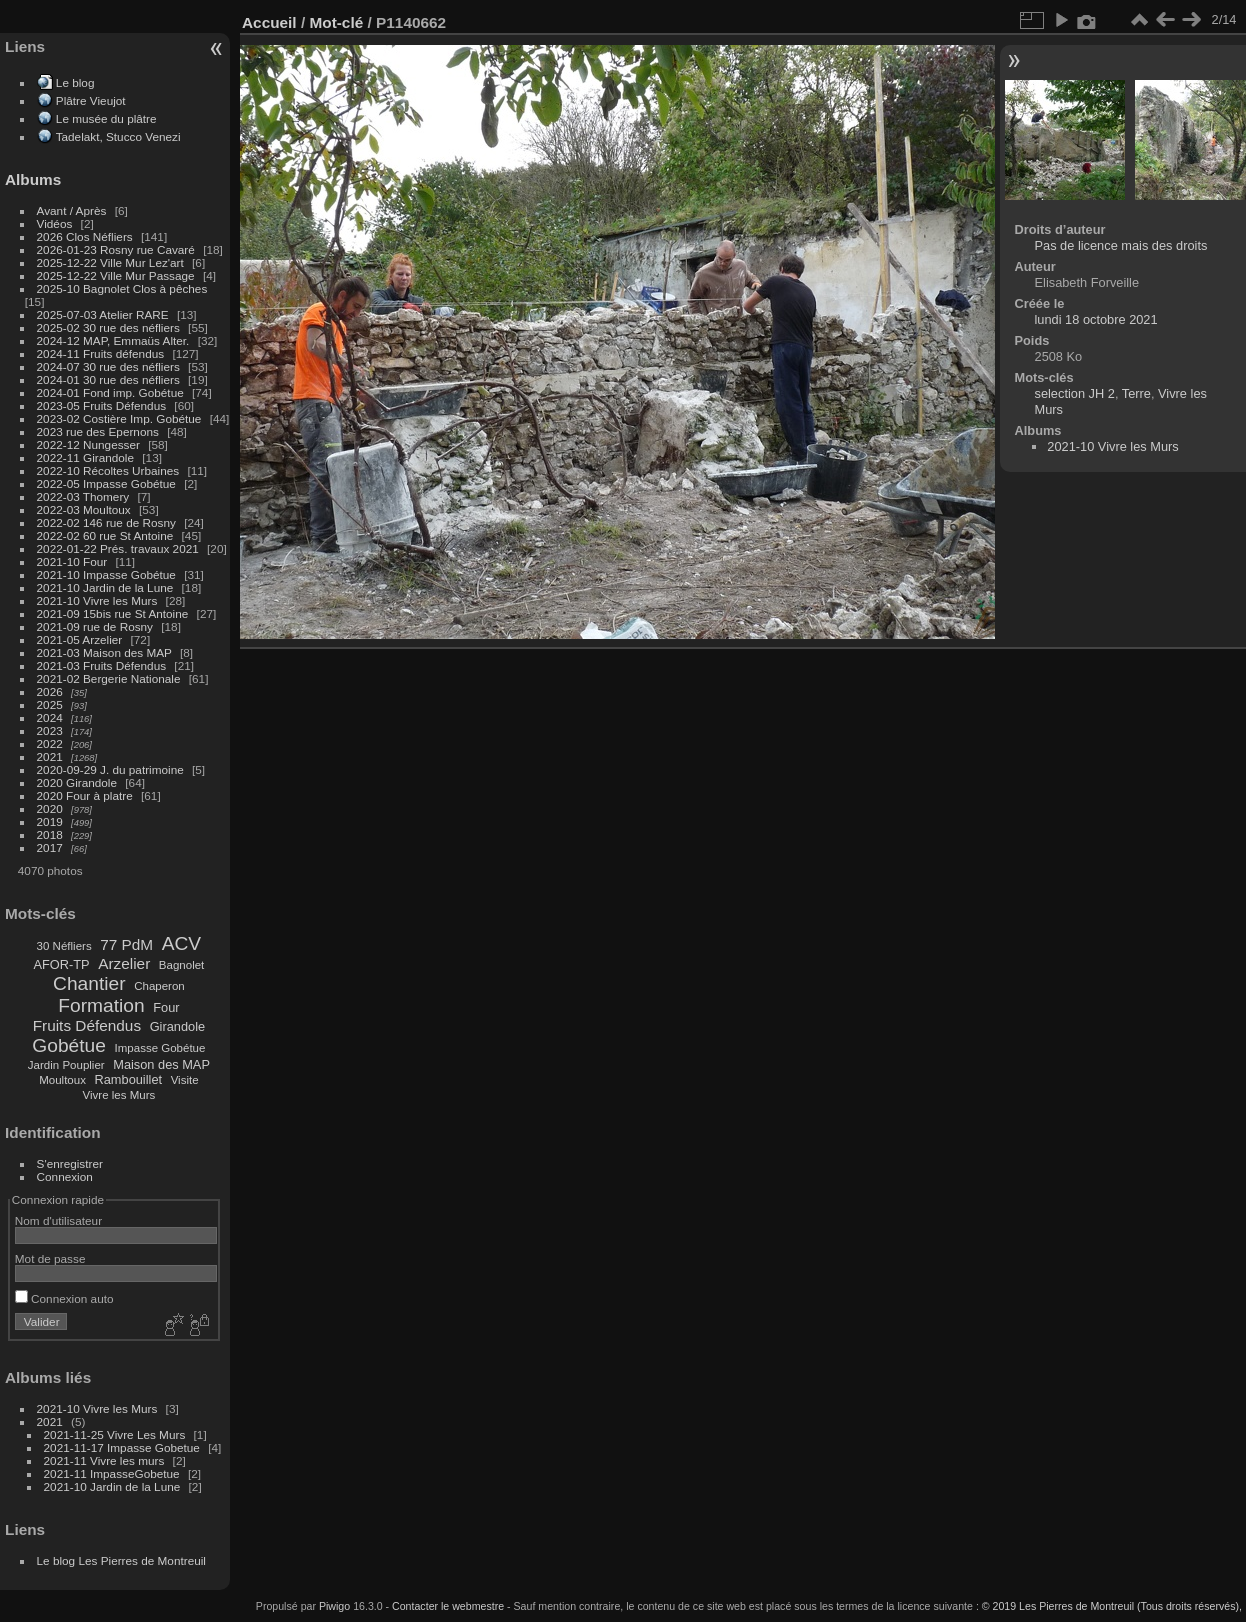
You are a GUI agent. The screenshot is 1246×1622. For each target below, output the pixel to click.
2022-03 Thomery (83, 496)
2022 (50, 743)
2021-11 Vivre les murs (104, 1460)
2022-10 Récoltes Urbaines (108, 470)
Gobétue (69, 1045)
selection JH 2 (1075, 393)
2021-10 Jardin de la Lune (105, 587)
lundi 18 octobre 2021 (1096, 319)
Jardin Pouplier (66, 1065)
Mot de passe (50, 1258)
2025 (50, 704)
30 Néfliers (64, 946)
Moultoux (62, 1080)
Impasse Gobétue (160, 1048)
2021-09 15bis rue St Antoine (113, 613)
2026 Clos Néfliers (85, 236)
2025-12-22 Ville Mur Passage (116, 275)
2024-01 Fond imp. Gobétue (110, 392)
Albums (33, 179)
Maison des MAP (161, 1064)
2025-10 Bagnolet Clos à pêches (122, 288)
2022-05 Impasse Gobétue (106, 483)
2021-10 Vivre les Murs (97, 600)
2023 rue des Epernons (98, 431)
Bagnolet (181, 965)
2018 (50, 834)
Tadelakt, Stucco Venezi (118, 136)
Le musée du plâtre (106, 118)
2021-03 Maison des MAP (104, 652)
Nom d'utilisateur (58, 1220)
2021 (50, 756)
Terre (1136, 393)
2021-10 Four (72, 561)
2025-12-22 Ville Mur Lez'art (110, 262)
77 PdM (126, 944)
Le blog (75, 82)
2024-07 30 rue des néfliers (108, 366)
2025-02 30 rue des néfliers (108, 327)
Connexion (65, 1176)
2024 (50, 717)
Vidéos (55, 223)
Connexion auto (64, 1298)
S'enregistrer (70, 1163)
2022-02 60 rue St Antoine (105, 535)
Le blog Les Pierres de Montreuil (121, 1560)
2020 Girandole (77, 782)
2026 (50, 691)
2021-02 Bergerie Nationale (109, 678)
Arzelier (124, 963)
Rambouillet (129, 1079)
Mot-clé (336, 22)
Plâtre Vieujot (91, 100)
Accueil (269, 22)
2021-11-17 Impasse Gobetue (122, 1447)
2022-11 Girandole (85, 457)
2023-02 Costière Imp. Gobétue (119, 418)
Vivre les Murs (119, 1095)
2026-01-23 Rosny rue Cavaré (116, 249)
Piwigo (334, 1606)
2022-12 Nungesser (88, 444)
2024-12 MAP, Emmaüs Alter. (113, 340)
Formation (101, 1005)
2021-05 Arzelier (80, 639)
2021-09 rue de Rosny (95, 626)
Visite (185, 1080)
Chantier (89, 983)
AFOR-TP (61, 964)
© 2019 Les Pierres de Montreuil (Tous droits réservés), (1112, 1606)
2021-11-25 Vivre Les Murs (115, 1434)
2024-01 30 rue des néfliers (110, 379)
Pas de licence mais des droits (1121, 245)
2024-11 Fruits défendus (101, 353)
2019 (50, 821)
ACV (181, 943)
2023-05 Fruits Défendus (102, 405)
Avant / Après (72, 210)
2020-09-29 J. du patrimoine (110, 769)
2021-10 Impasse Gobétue (106, 574)
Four (166, 1007)
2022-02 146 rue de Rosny (106, 522)
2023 (50, 730)
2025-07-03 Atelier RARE (103, 314)
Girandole (178, 1026)
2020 (50, 808)
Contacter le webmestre (448, 1606)
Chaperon (159, 986)
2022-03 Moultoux (84, 509)
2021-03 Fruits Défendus (102, 665)
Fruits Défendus (87, 1025)
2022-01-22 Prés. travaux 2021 (118, 548)
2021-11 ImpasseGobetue (112, 1473)
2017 (50, 847)
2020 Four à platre (85, 795)
